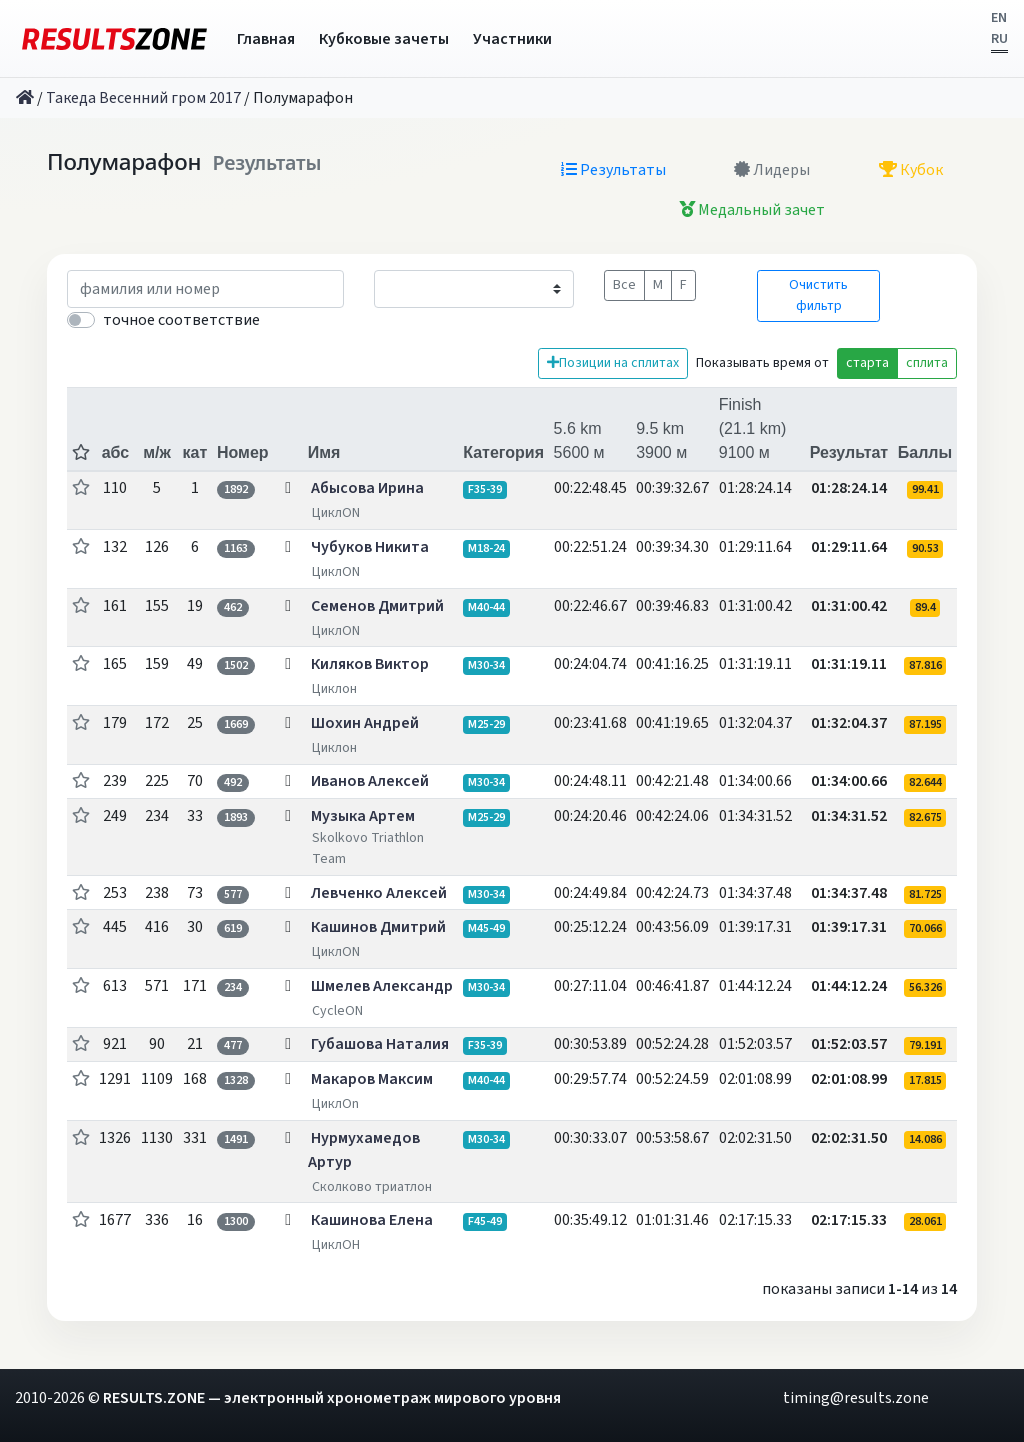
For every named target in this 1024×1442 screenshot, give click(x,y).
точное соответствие (181, 320)
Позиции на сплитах (613, 363)
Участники (512, 39)
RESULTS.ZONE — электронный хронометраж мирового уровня (332, 1398)
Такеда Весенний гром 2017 (143, 98)
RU (999, 39)
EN (999, 18)
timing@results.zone (856, 1398)
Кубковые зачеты (384, 39)
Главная (266, 39)
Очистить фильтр (818, 295)
